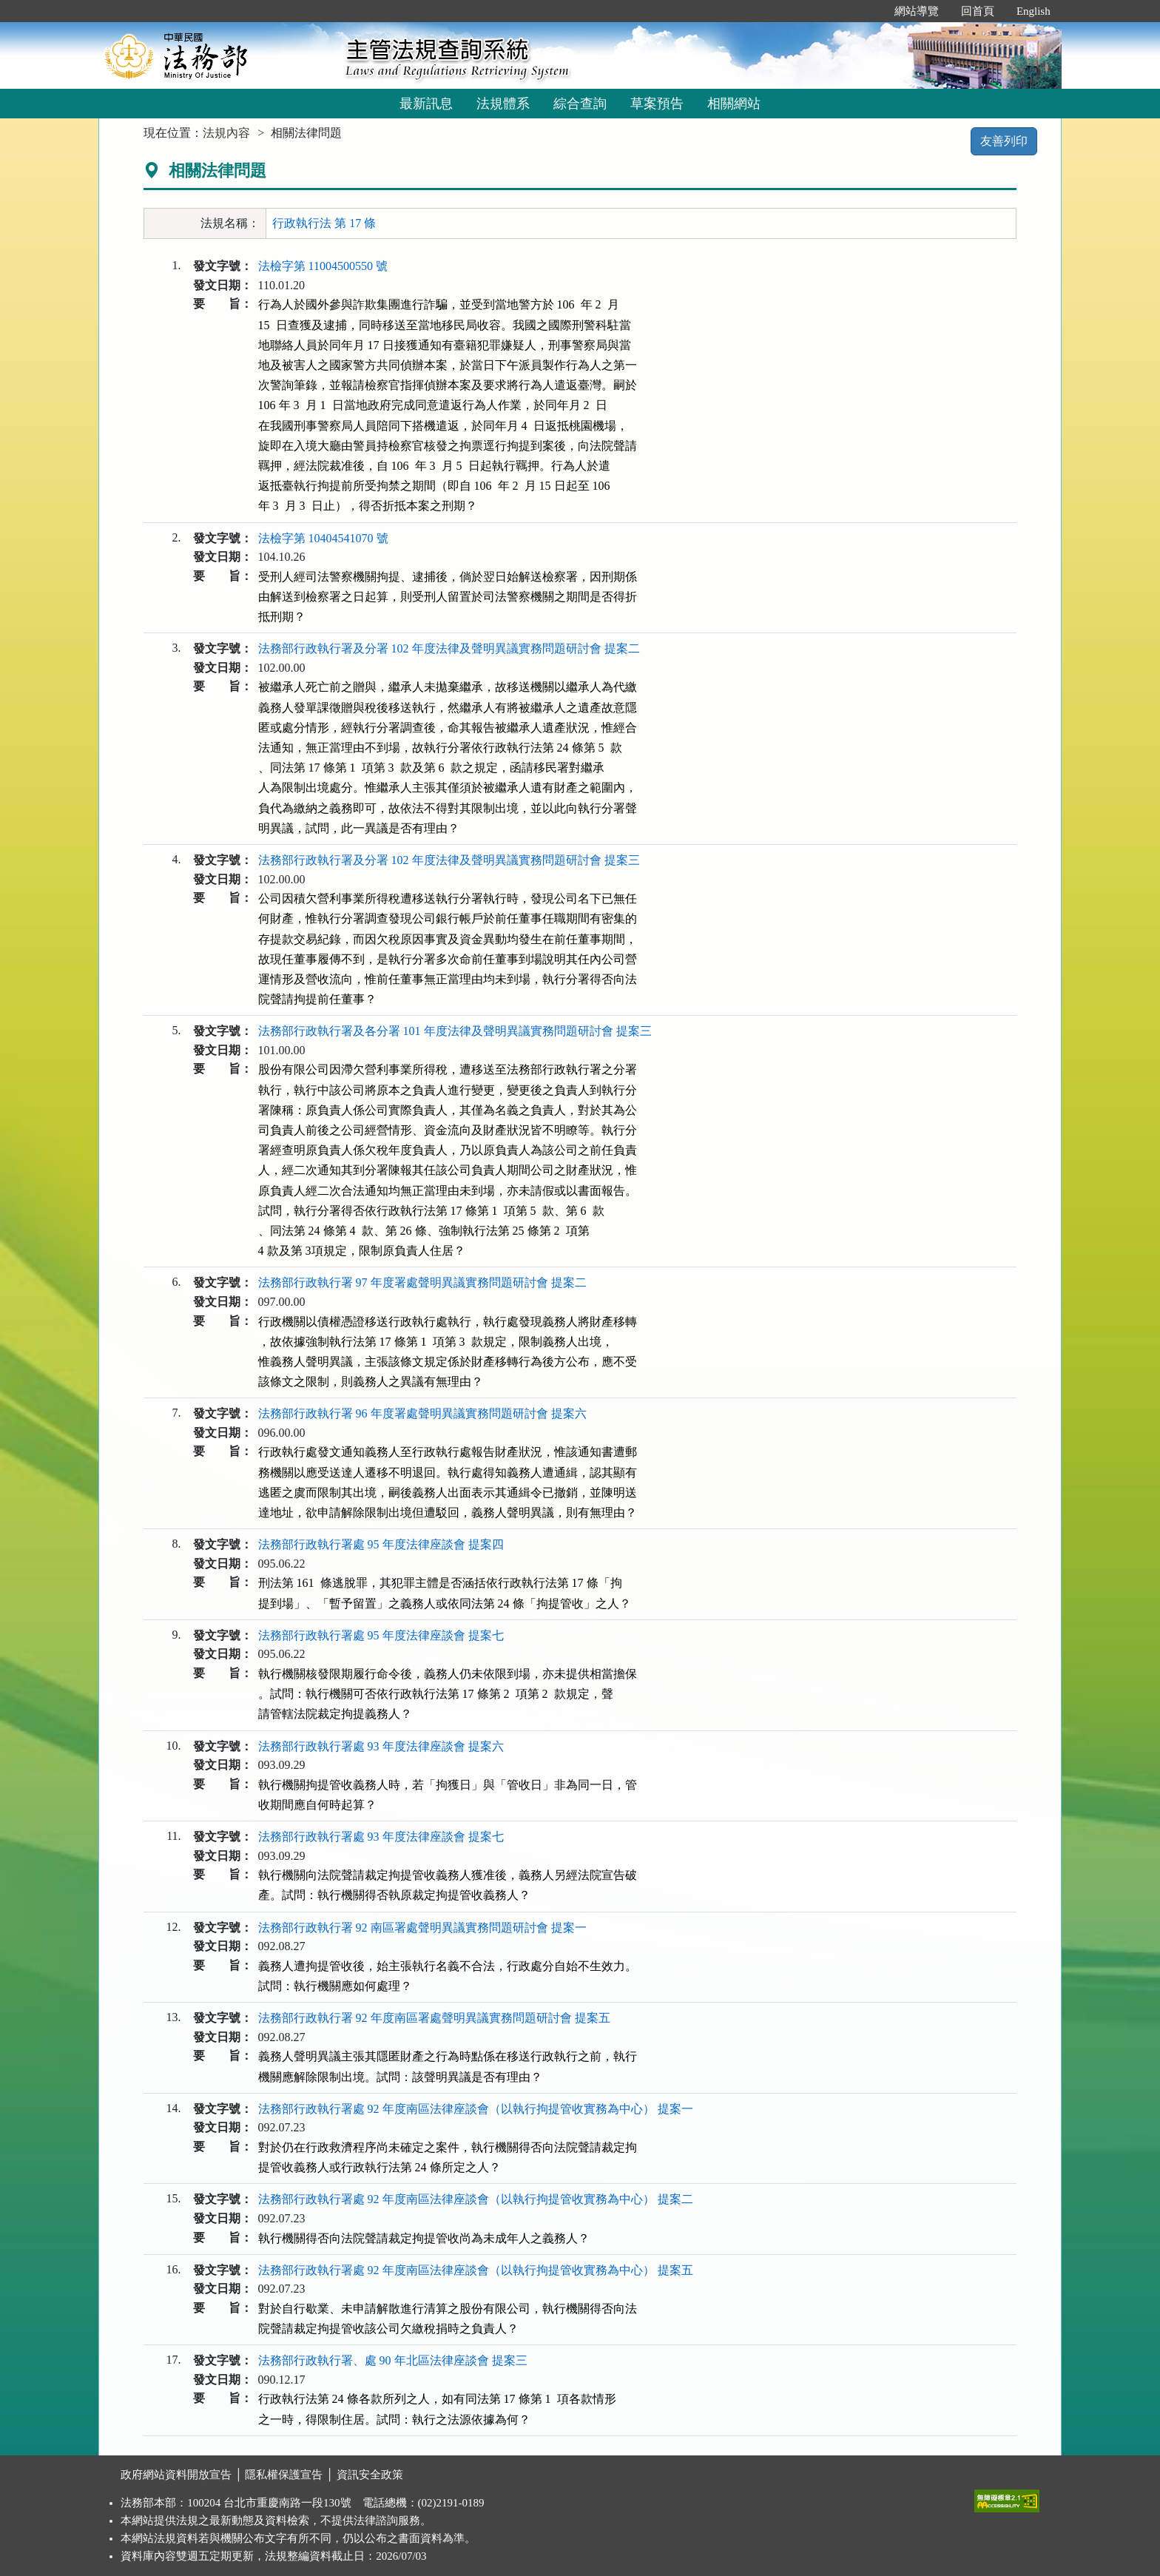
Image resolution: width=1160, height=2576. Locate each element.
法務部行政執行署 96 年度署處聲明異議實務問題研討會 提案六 (422, 1413)
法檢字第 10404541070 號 (323, 538)
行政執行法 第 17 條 (324, 223)
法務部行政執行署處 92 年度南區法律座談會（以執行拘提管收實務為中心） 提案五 (475, 2270)
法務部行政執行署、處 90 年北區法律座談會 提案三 (392, 2360)
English (1033, 11)
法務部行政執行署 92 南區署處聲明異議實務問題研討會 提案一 (422, 1927)
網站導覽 (916, 11)
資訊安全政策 (370, 2475)
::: (867, 11)
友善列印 (1004, 141)
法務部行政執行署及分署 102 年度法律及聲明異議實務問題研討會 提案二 (449, 648)
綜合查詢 (580, 103)
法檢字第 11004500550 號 (323, 266)
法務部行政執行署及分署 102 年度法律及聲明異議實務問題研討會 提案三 (449, 860)
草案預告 (657, 103)
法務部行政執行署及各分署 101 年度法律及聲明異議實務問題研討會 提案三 (455, 1031)
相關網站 (734, 103)
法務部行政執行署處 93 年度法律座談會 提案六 (381, 1746)
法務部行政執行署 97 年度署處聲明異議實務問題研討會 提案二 (422, 1282)
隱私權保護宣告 (284, 2475)
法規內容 (226, 133)
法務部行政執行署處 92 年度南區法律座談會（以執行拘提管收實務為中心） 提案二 (475, 2199)
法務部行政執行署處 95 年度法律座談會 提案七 (381, 1635)
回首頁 (977, 11)
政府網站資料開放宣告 (176, 2475)
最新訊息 (426, 103)
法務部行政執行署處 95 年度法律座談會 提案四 (381, 1544)
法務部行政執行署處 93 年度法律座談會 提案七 (381, 1836)
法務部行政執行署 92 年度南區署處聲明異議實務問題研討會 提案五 (434, 2018)
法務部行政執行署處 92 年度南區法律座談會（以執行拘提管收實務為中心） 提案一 (475, 2109)
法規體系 (503, 103)
